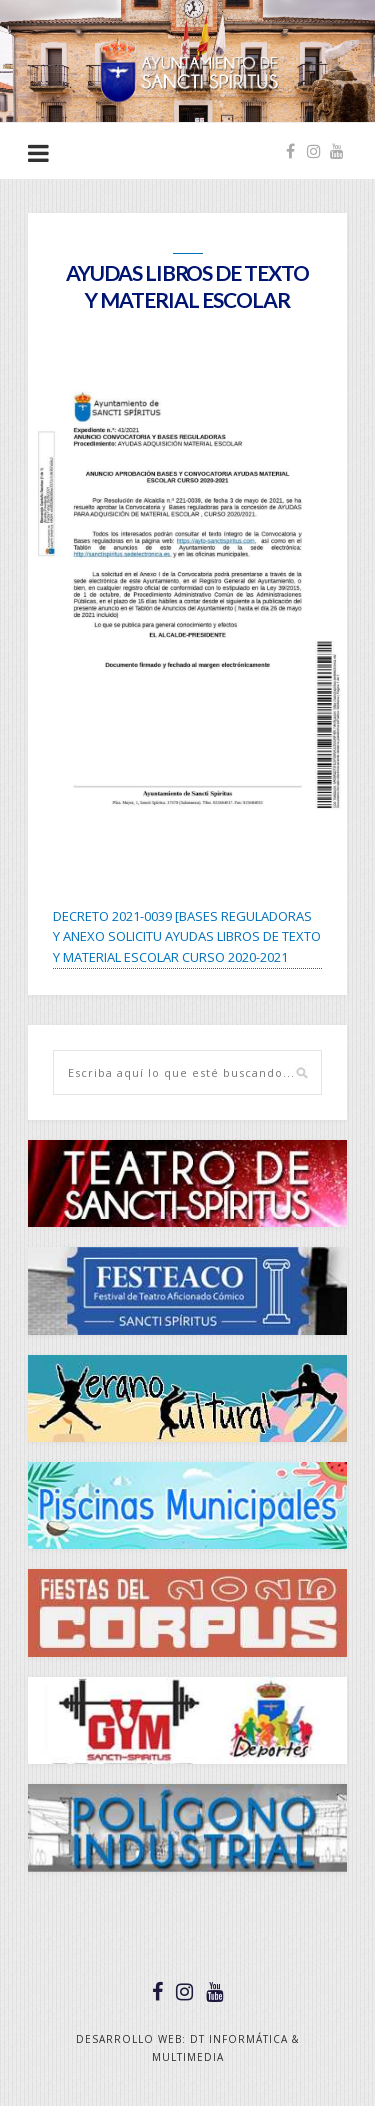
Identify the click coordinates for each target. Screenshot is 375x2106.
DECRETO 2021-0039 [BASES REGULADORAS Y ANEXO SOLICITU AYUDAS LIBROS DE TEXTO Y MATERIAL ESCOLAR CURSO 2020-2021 (187, 937)
